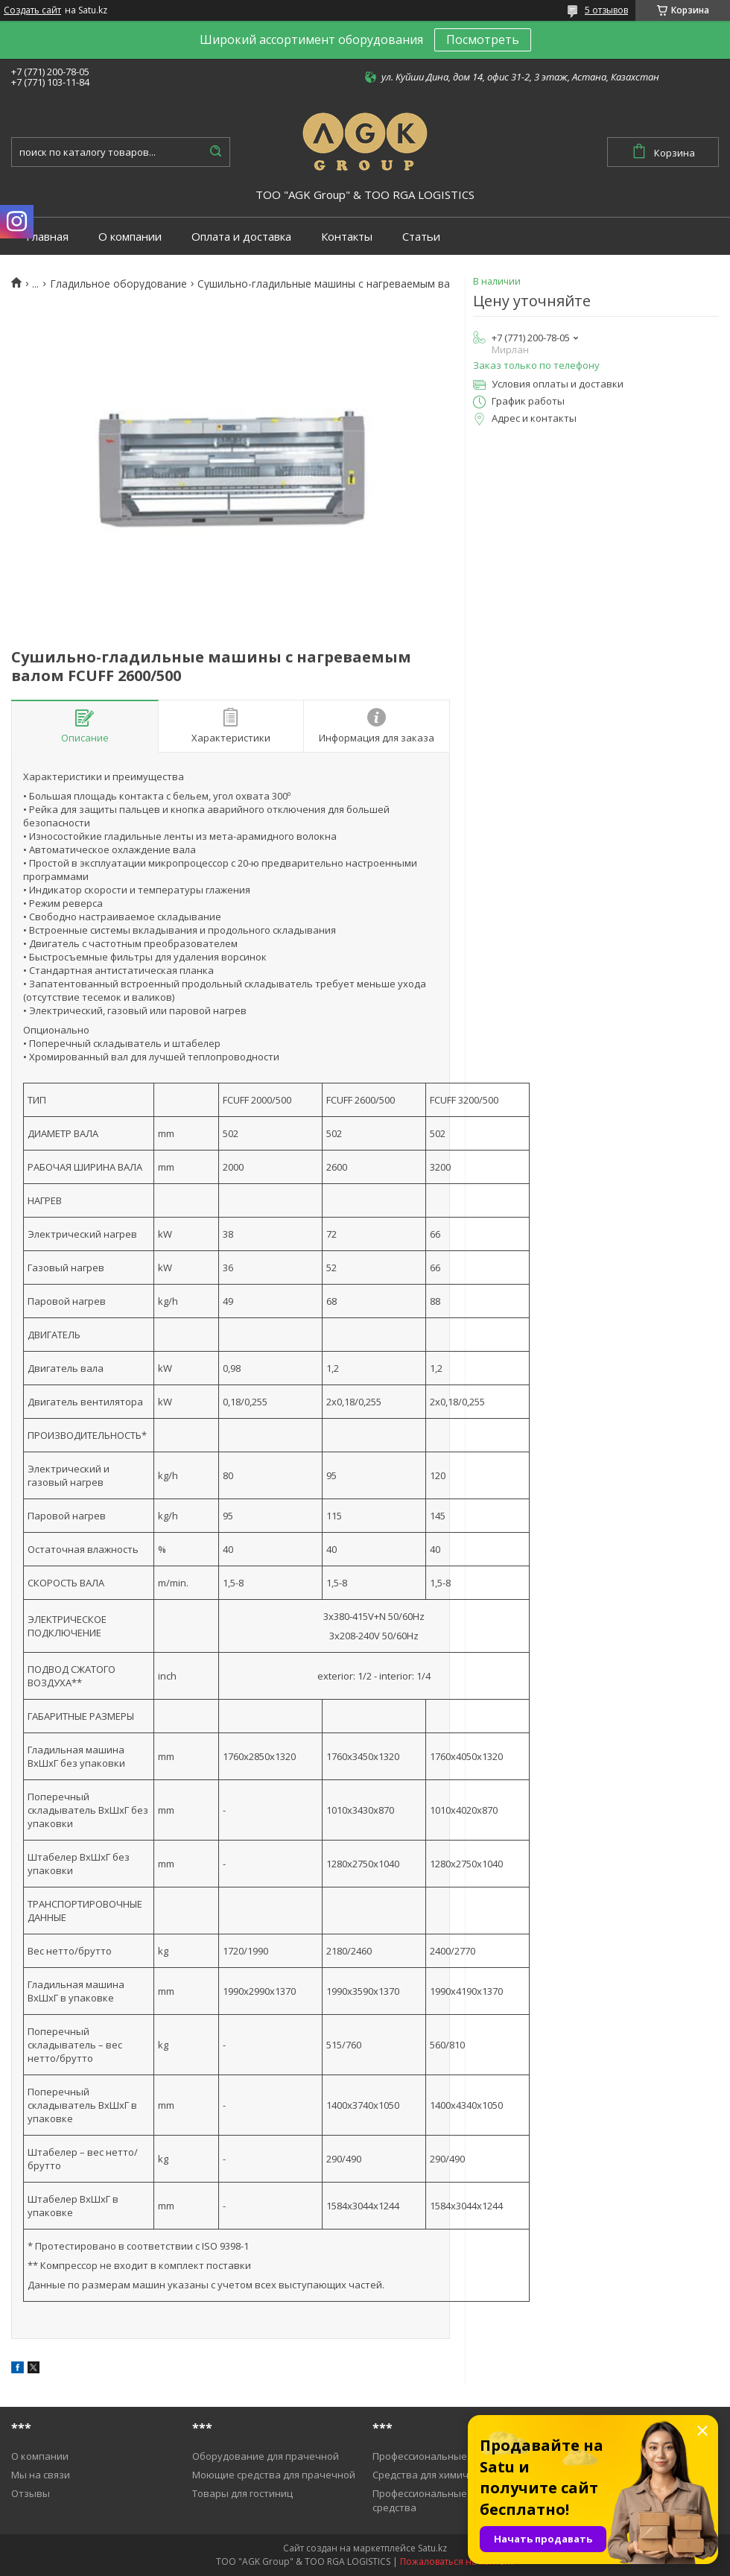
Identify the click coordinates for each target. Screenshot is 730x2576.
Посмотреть (482, 39)
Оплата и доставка (241, 236)
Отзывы (30, 2493)
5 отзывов (606, 10)
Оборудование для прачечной (265, 2456)
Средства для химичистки (433, 2474)
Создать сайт (32, 10)
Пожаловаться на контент (457, 2561)
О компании (130, 236)
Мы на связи (40, 2474)
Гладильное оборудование (118, 284)
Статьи (421, 236)
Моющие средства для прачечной (273, 2474)
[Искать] (215, 152)
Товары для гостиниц (242, 2493)
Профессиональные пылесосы (444, 2456)
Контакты (346, 236)
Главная (47, 236)
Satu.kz (432, 2548)
